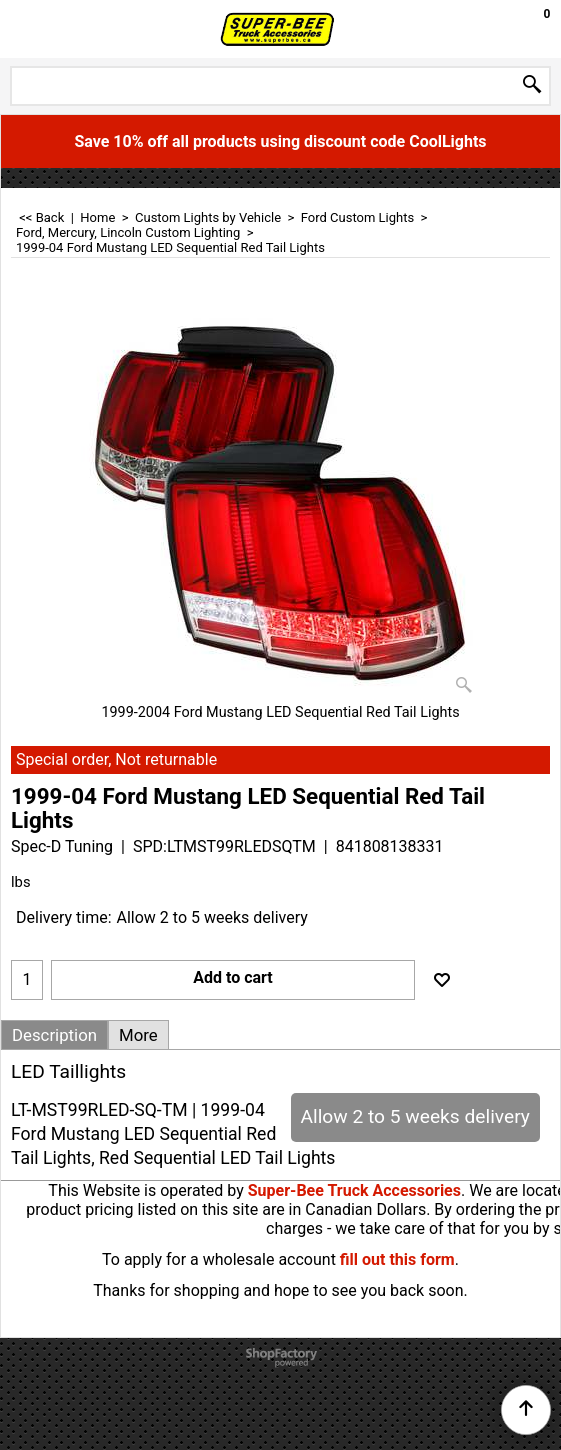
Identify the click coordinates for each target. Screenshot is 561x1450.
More (138, 1035)
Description (54, 1035)
